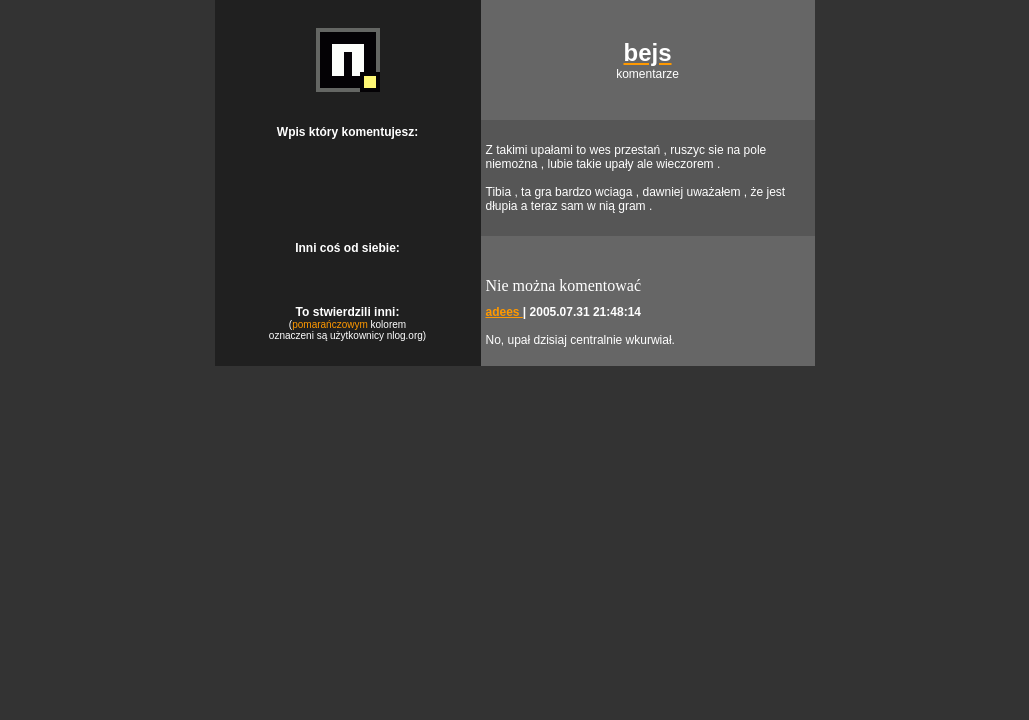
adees (504, 312)
